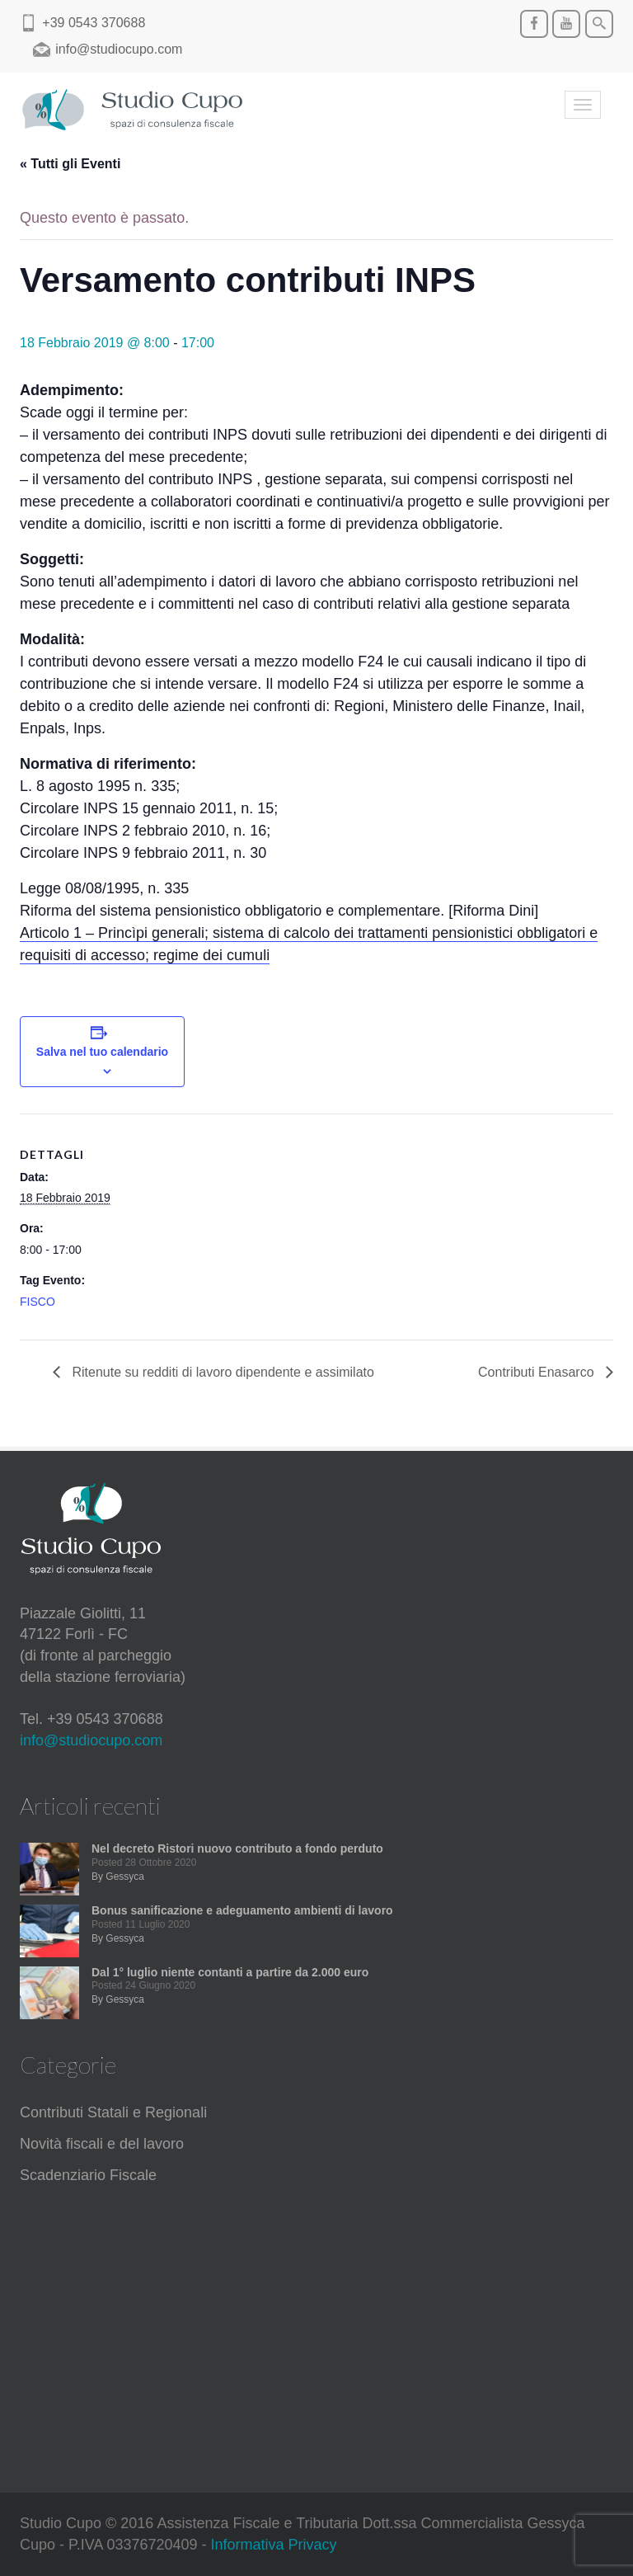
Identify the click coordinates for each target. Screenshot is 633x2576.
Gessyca (125, 1876)
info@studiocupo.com (91, 1740)
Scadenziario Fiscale (88, 2175)
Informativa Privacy (274, 2544)
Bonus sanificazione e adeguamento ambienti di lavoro (242, 1910)
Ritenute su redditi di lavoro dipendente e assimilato (221, 1372)
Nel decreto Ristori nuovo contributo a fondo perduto (237, 1848)
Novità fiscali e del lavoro (102, 2144)
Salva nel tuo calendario (102, 1051)
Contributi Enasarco (538, 1372)
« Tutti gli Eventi (70, 164)
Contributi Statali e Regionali (113, 2112)
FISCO (37, 1301)
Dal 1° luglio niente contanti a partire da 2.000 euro (229, 1972)
